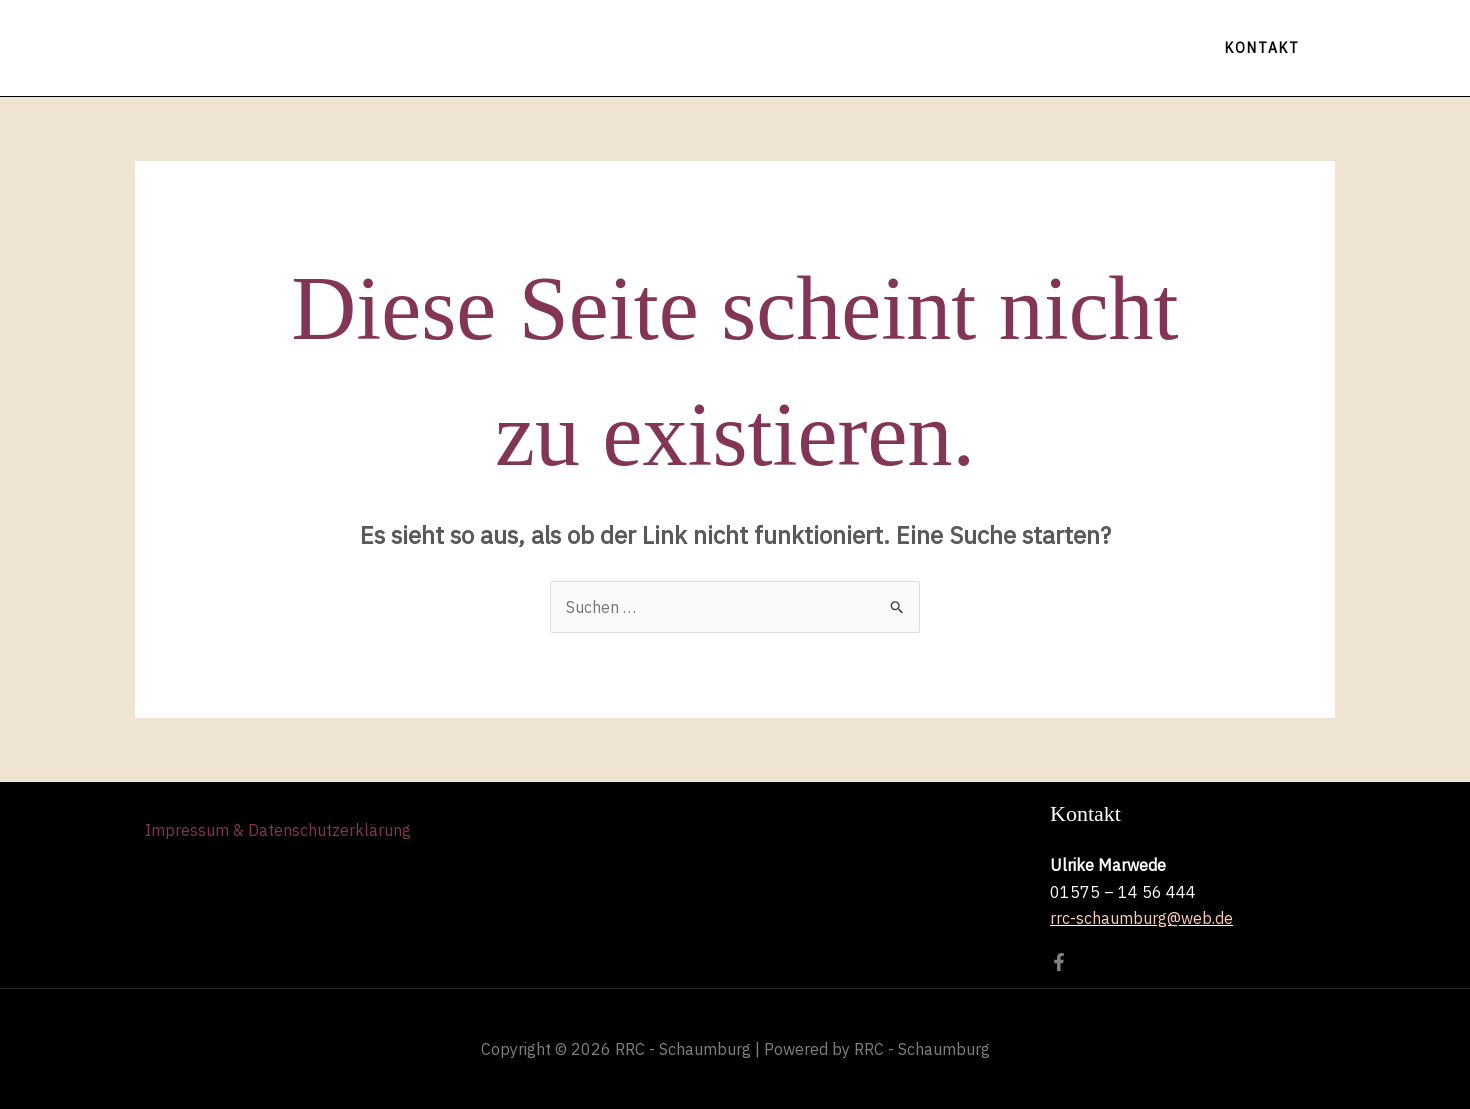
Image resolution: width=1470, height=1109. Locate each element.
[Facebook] (1059, 962)
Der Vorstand (968, 48)
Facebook (1107, 48)
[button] (1262, 48)
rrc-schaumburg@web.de (1141, 918)
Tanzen (739, 48)
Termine (632, 48)
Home (531, 48)
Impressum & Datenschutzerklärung (278, 831)
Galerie (841, 48)
